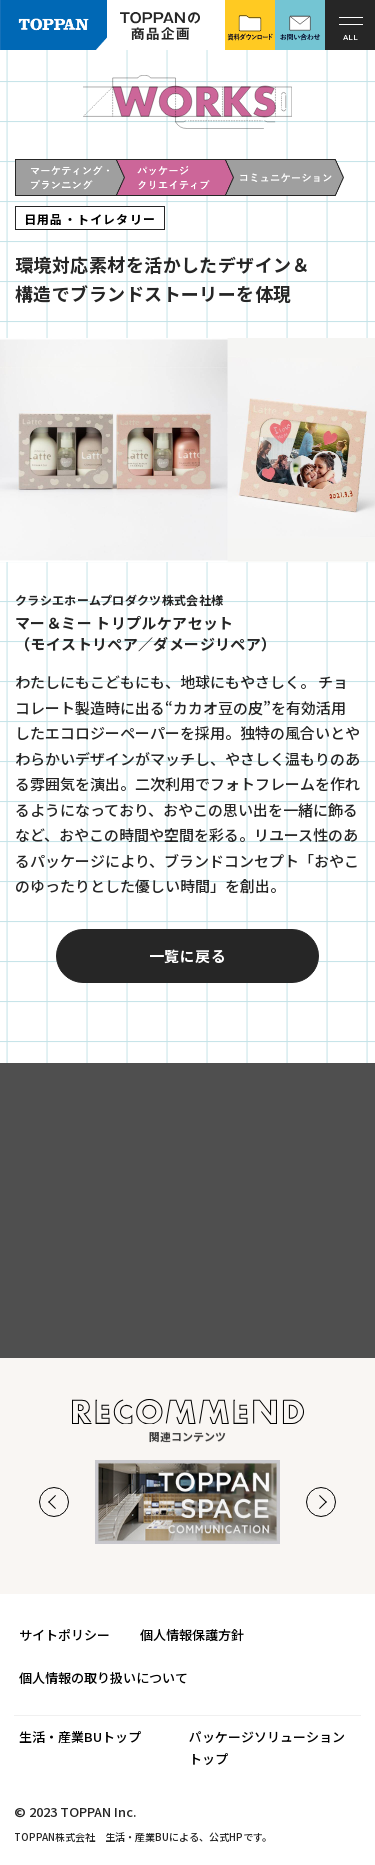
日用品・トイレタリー (90, 218)
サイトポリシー (64, 1634)
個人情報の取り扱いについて (103, 1677)
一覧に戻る (187, 988)
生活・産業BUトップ (80, 1736)
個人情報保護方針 (192, 1634)
